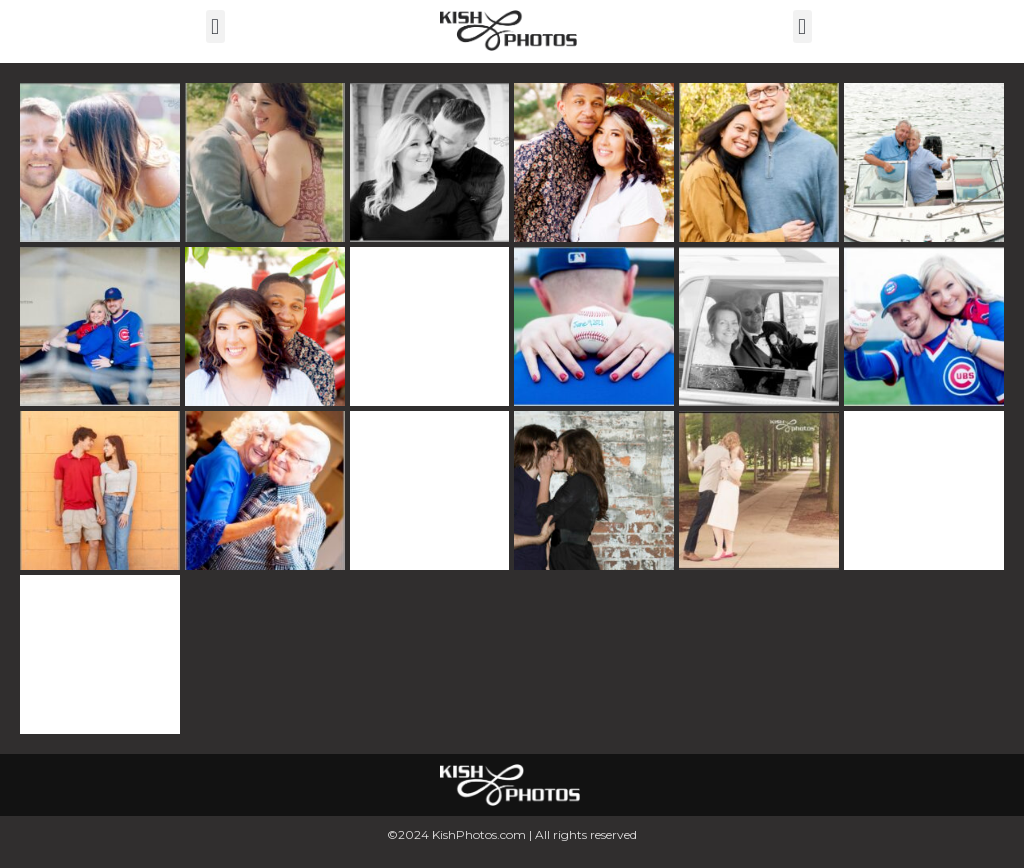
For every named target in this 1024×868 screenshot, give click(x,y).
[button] (215, 26)
